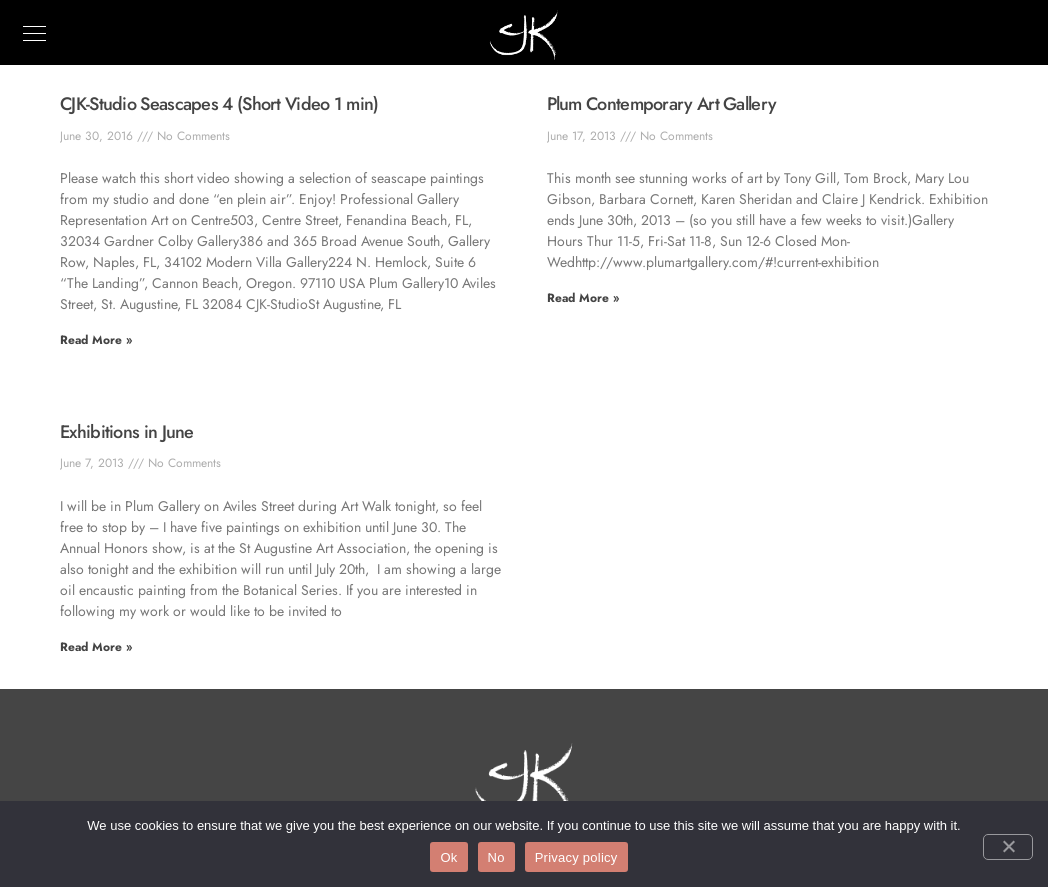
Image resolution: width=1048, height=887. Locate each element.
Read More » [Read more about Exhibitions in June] (96, 647)
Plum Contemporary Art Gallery (662, 104)
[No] (1008, 847)
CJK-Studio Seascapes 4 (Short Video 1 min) (219, 104)
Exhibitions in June (127, 432)
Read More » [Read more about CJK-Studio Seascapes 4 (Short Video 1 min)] (96, 340)
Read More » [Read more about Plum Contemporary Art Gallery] (583, 298)
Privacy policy (576, 857)
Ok (448, 857)
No (496, 857)
